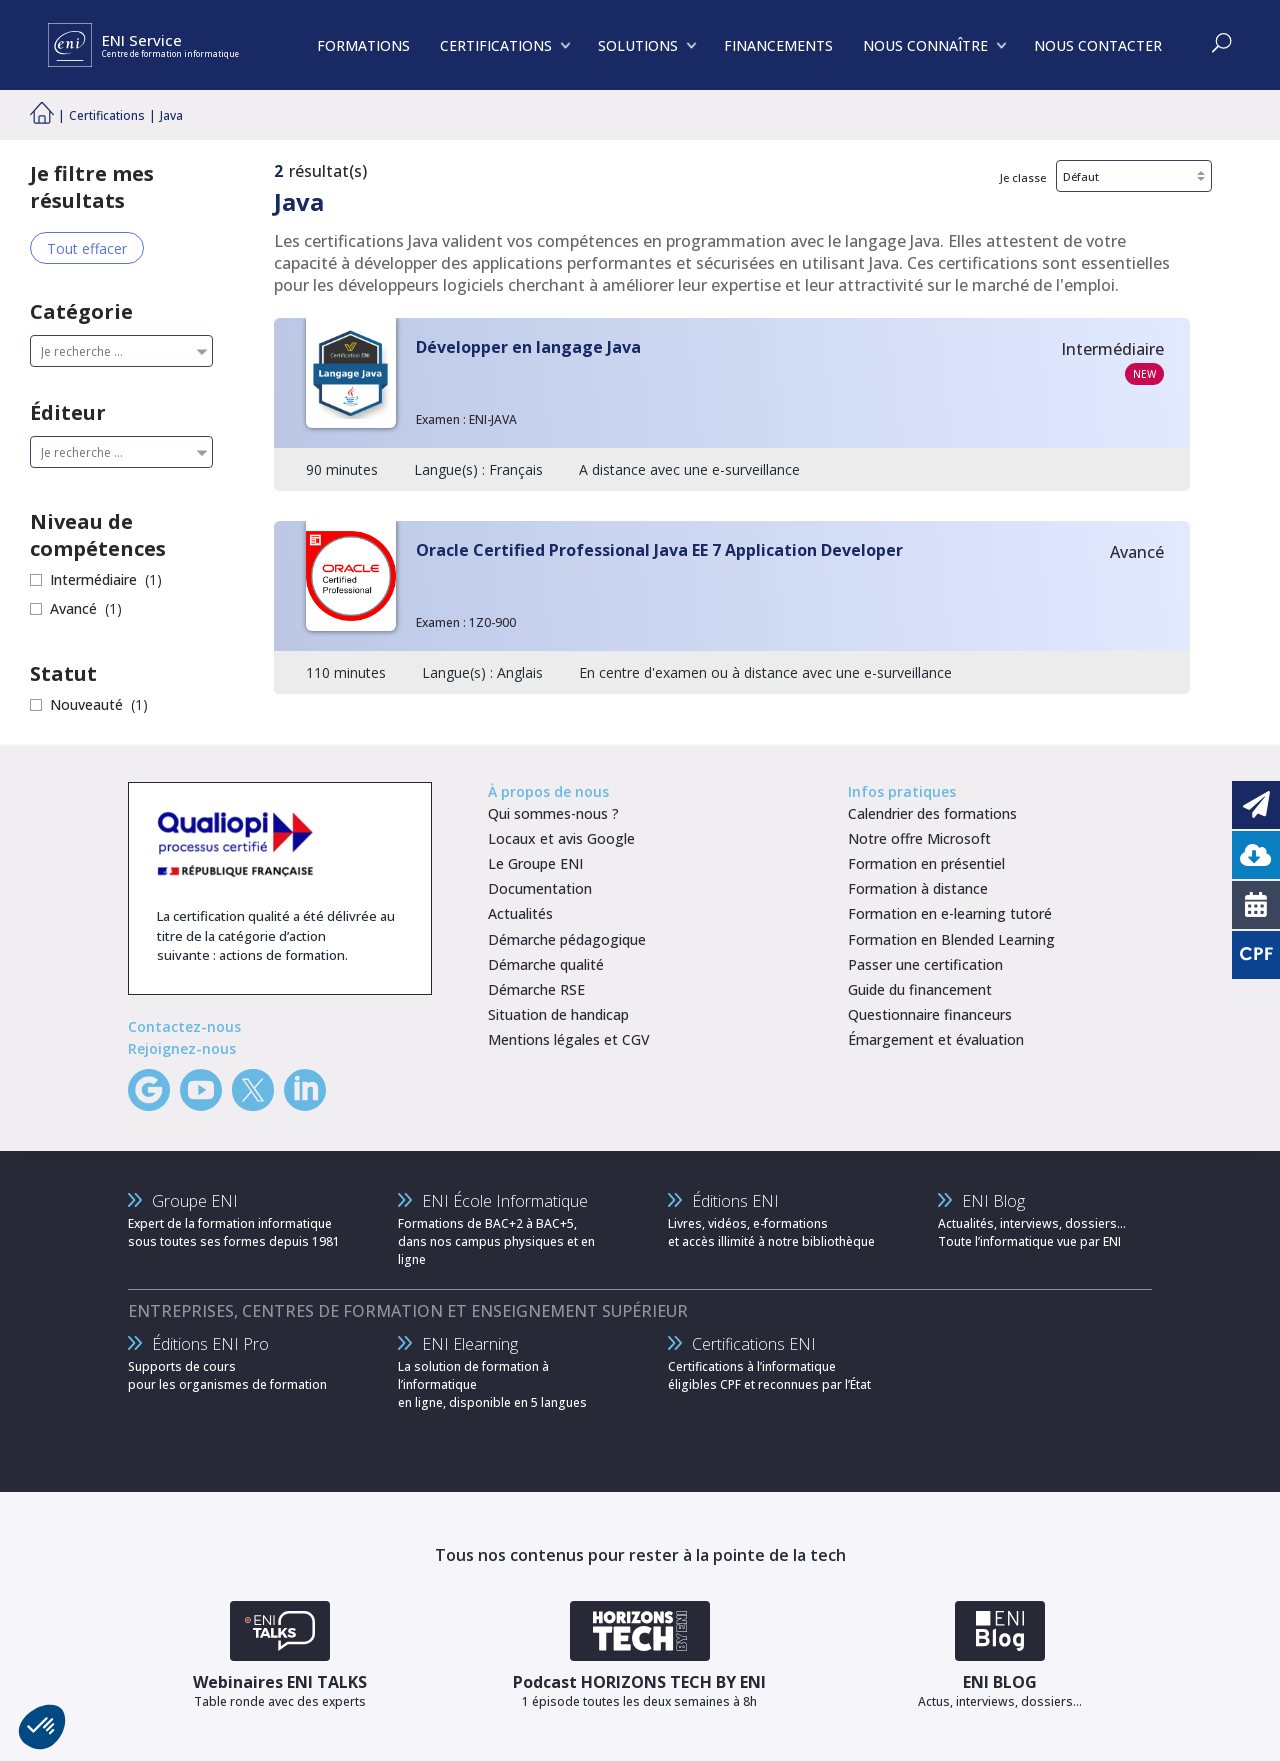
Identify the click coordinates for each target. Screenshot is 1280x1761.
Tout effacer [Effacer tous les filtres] (87, 248)
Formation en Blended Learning (951, 939)
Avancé (73, 608)
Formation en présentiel (926, 863)
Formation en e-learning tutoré (950, 913)
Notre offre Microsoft (919, 838)
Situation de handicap (558, 1014)
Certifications (107, 115)
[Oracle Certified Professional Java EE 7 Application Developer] (732, 607)
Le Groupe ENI (535, 863)
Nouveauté (86, 704)
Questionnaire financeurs (930, 1014)
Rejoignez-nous (182, 1048)
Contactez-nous (184, 1026)
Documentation (540, 888)
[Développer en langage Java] (732, 404)
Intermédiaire (93, 579)
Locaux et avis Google (561, 838)
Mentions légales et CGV (569, 1039)
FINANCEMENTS (778, 45)
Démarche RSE (536, 989)
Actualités (520, 913)
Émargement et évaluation (936, 1039)
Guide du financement (920, 989)
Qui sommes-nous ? (553, 813)
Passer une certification (925, 964)
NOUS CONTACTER (1098, 45)
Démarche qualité (546, 964)
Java (171, 115)
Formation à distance (918, 888)
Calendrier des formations (932, 813)
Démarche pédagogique (567, 939)
